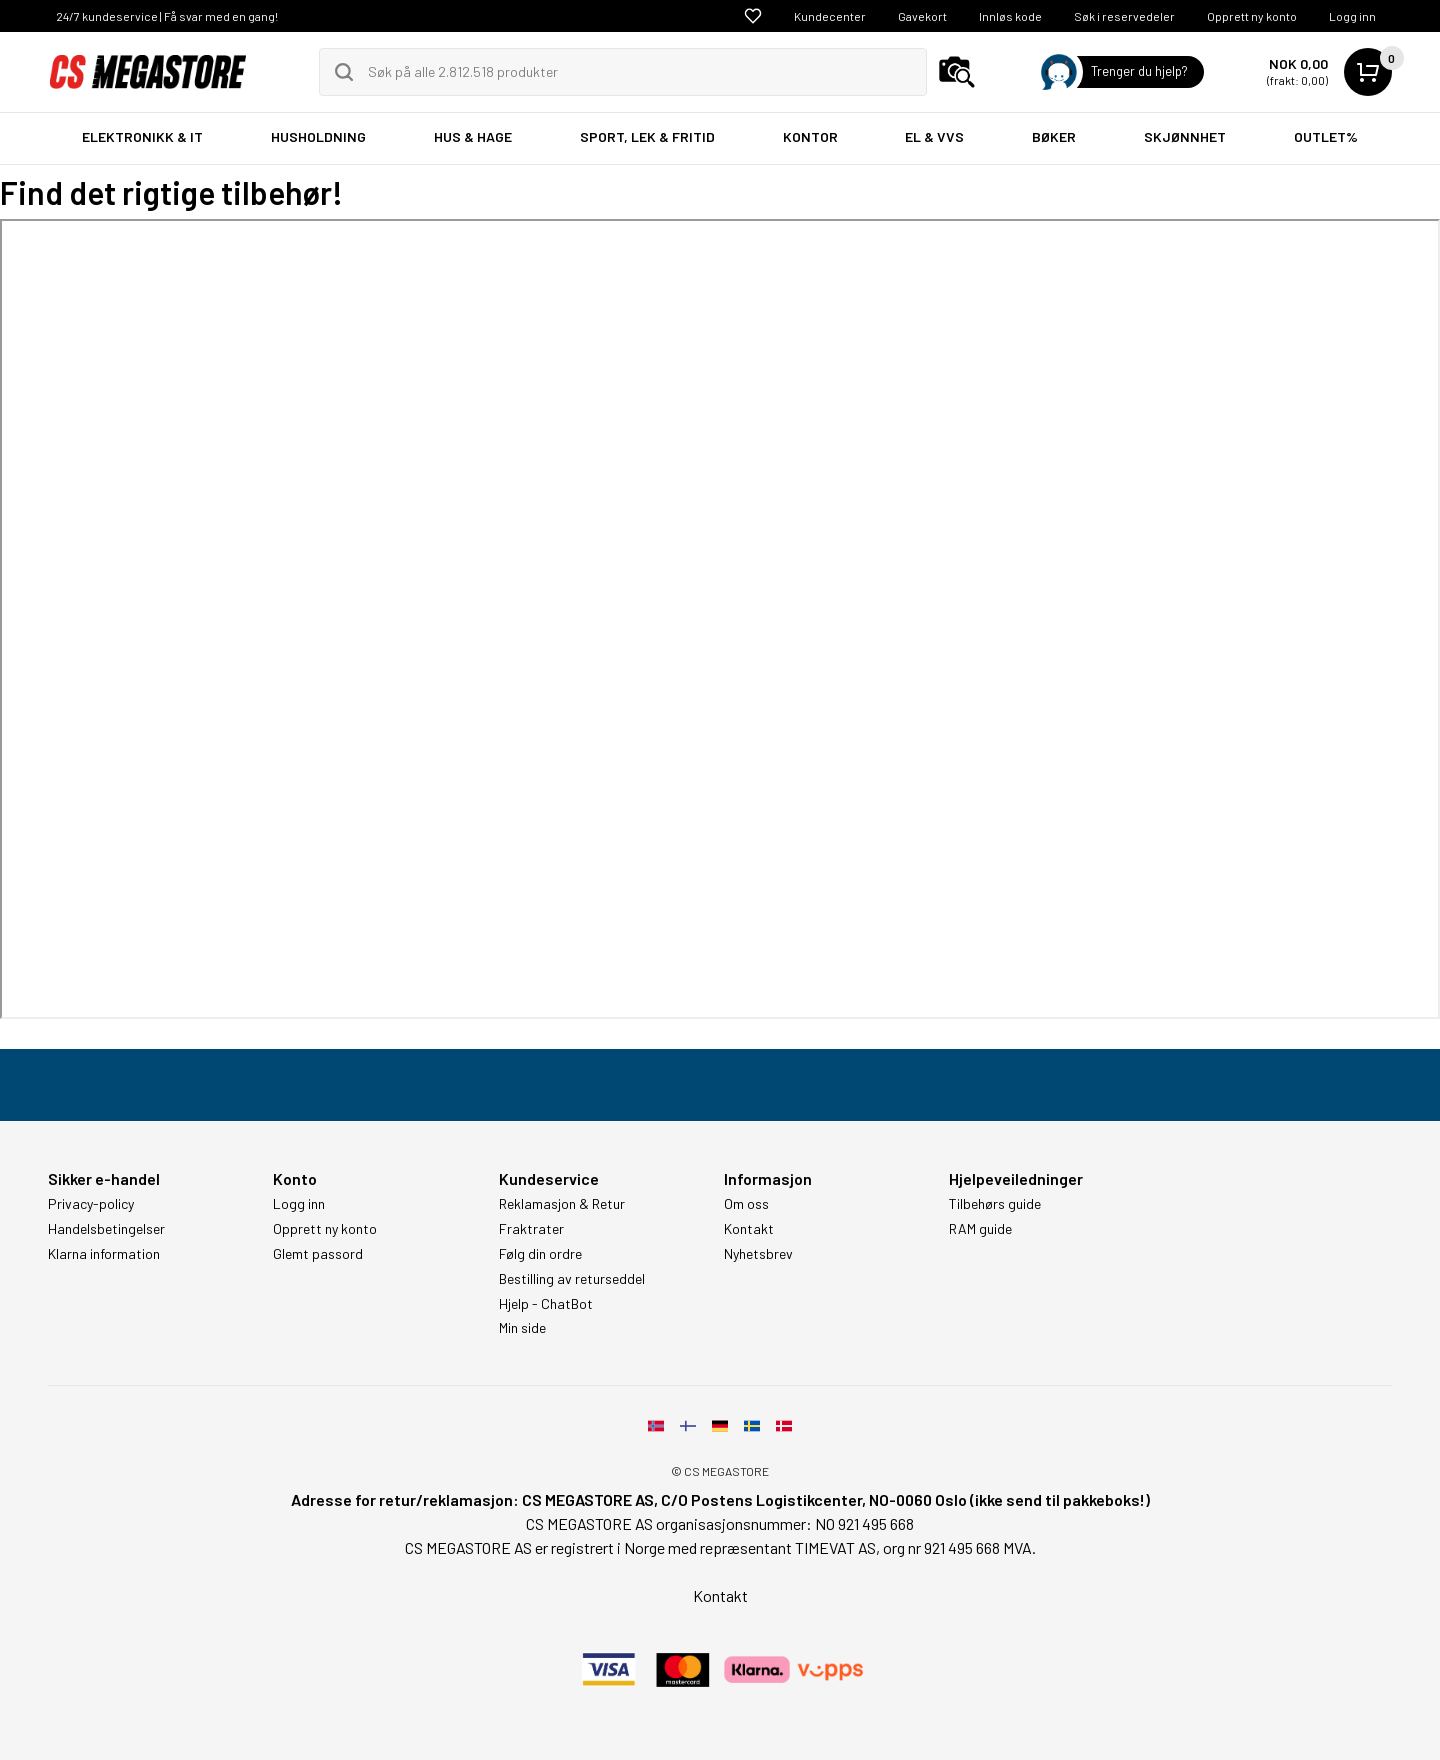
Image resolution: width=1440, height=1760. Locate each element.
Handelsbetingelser (106, 1229)
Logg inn (1352, 16)
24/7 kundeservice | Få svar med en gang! (167, 16)
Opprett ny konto (1252, 16)
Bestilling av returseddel (572, 1279)
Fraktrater (531, 1229)
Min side (522, 1328)
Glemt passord (318, 1254)
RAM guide (980, 1229)
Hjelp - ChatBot (546, 1304)
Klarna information (104, 1254)
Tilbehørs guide (995, 1204)
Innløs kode (1010, 16)
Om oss (746, 1204)
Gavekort (922, 16)
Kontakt (749, 1229)
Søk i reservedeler (1124, 16)
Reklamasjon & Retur (562, 1204)
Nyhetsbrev (758, 1254)
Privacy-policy (91, 1204)
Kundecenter (830, 16)
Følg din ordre (540, 1254)
